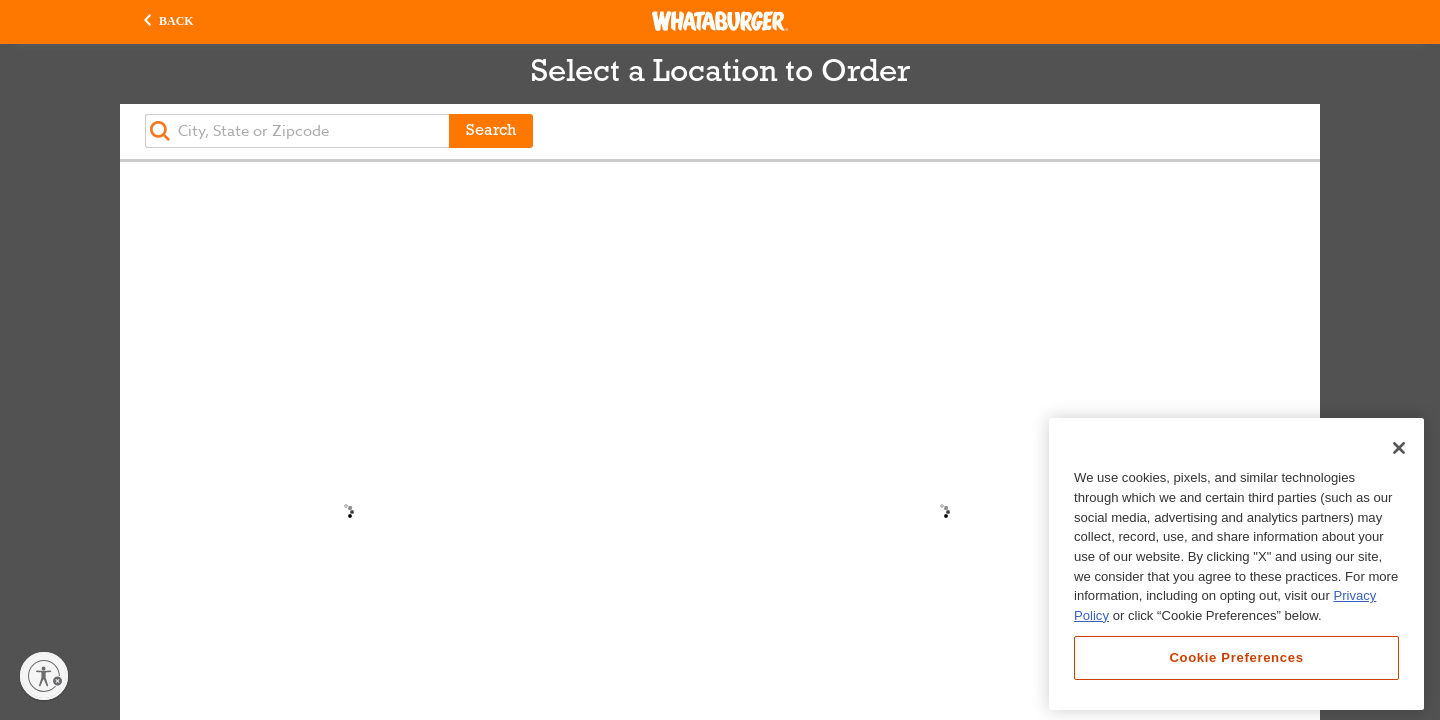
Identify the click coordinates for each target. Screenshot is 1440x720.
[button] (169, 22)
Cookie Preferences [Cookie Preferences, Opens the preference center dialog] (1236, 657)
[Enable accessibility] (44, 676)
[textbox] (297, 131)
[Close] (1399, 448)
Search (491, 131)
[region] (1236, 564)
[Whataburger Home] (720, 21)
